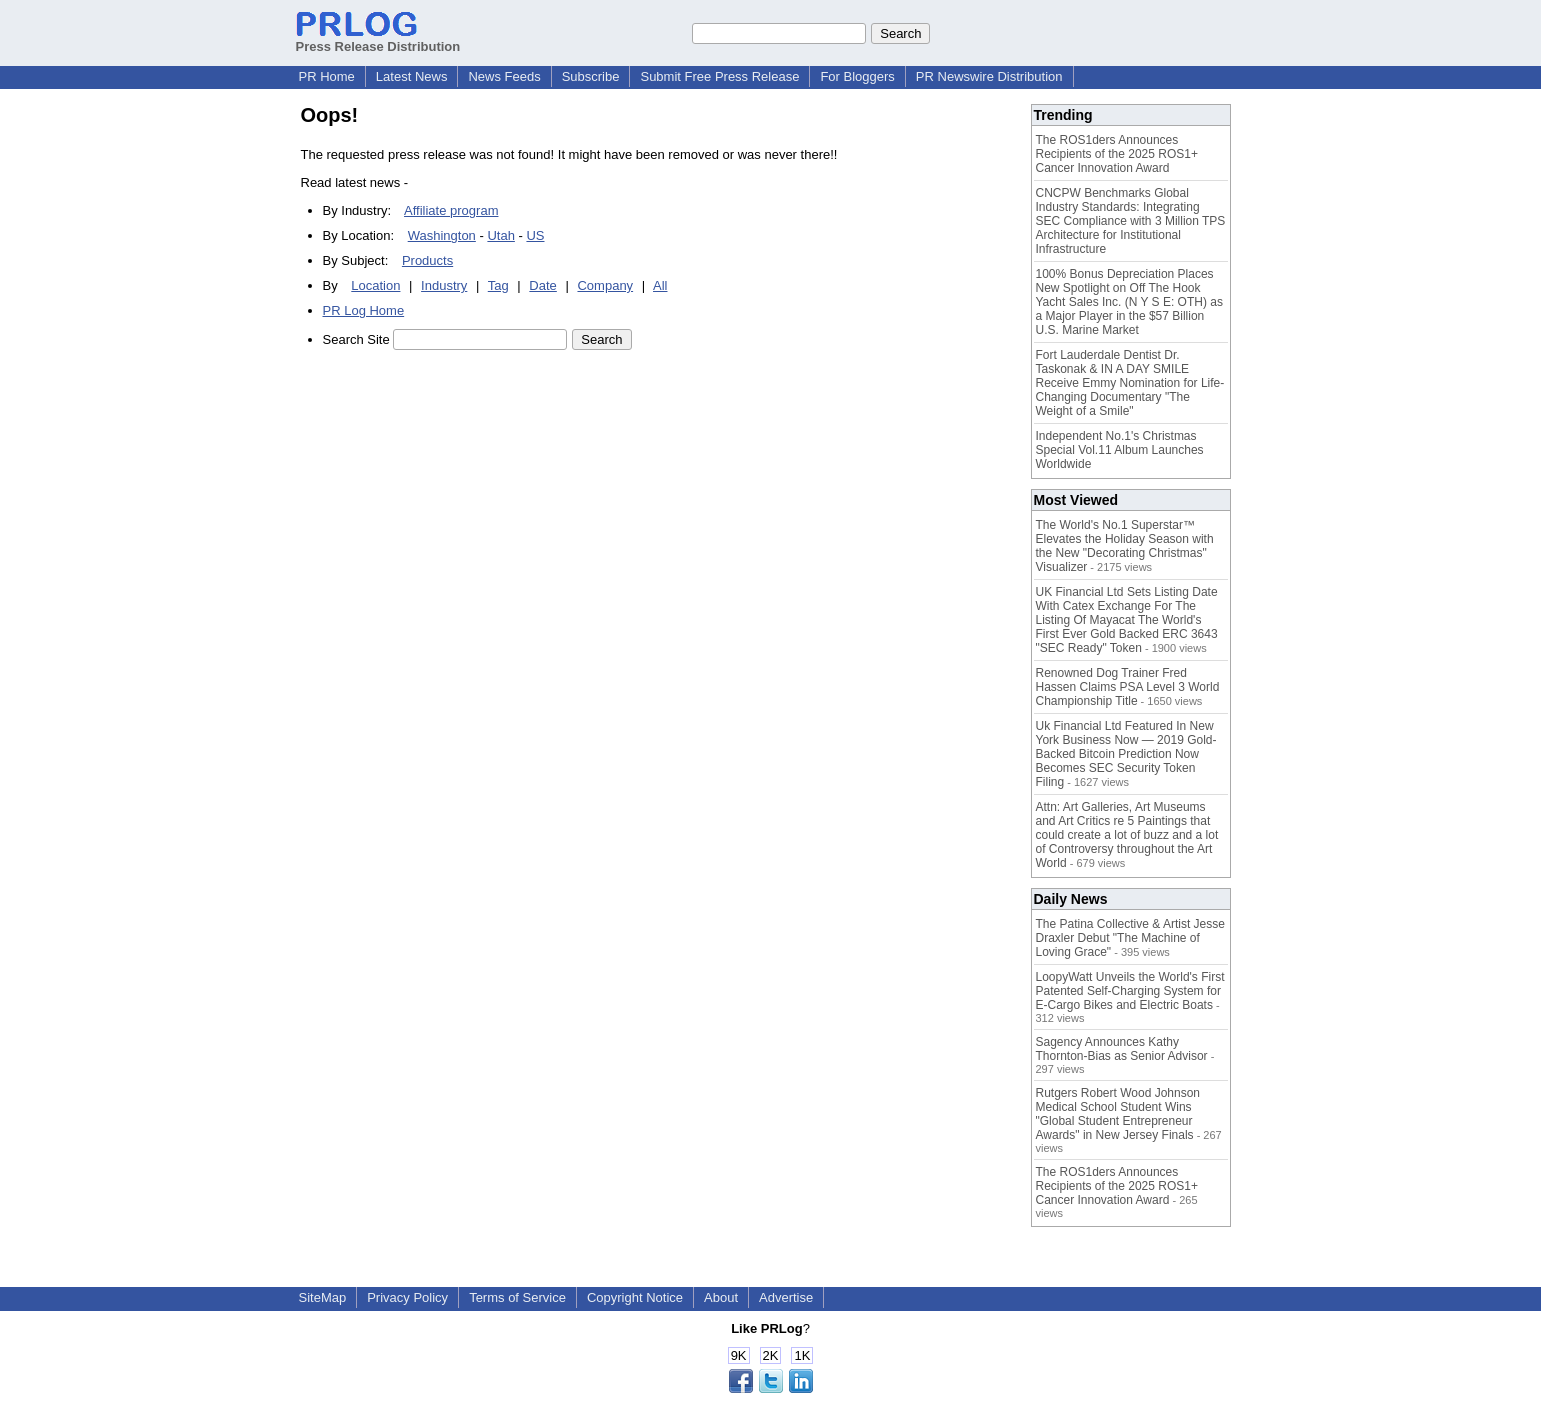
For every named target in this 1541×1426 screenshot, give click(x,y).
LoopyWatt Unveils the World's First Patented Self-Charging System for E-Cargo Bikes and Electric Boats (1130, 991)
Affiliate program (451, 210)
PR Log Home (364, 310)
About (721, 1297)
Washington (442, 235)
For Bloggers (857, 76)
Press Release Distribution (378, 39)
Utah (500, 235)
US (535, 235)
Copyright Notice (635, 1297)
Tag (498, 285)
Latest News (412, 76)
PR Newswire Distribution (989, 76)
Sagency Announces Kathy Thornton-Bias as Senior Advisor (1122, 1049)
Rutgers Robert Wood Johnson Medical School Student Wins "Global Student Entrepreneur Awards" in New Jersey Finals (1118, 1114)
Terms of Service (517, 1297)
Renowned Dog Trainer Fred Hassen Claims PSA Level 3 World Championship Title (1128, 687)
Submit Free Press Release (719, 76)
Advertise (786, 1297)
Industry (444, 285)
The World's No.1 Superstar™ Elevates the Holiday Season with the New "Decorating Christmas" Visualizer (1125, 546)
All (660, 285)
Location (375, 285)
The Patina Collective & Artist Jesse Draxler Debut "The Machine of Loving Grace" (1130, 938)
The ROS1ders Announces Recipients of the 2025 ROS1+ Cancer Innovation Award (1117, 154)
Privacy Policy (407, 1297)
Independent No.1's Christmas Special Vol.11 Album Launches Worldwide (1120, 450)
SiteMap (323, 1297)
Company (605, 285)
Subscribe (591, 76)
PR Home (327, 76)
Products (427, 260)
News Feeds (504, 76)
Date (542, 285)
